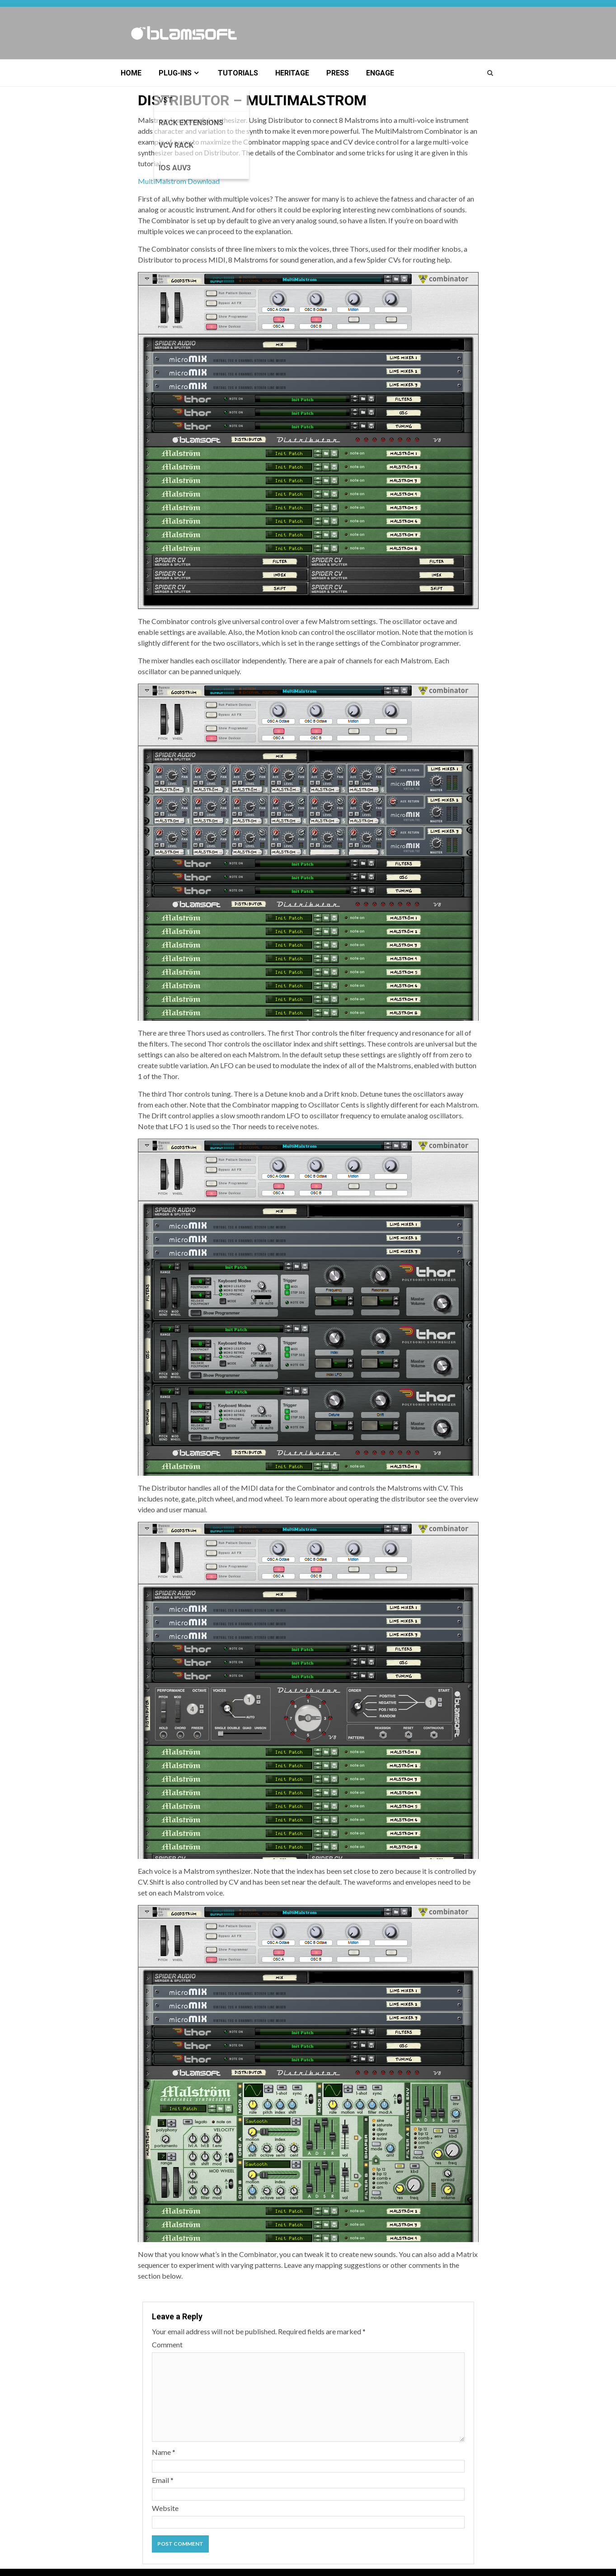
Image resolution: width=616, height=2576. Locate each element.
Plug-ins (175, 73)
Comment (167, 2344)
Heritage (292, 73)
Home (131, 73)
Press (337, 73)
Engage (380, 73)
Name (163, 2452)
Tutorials (238, 73)
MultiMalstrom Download (179, 181)
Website (165, 2508)
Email (163, 2480)
